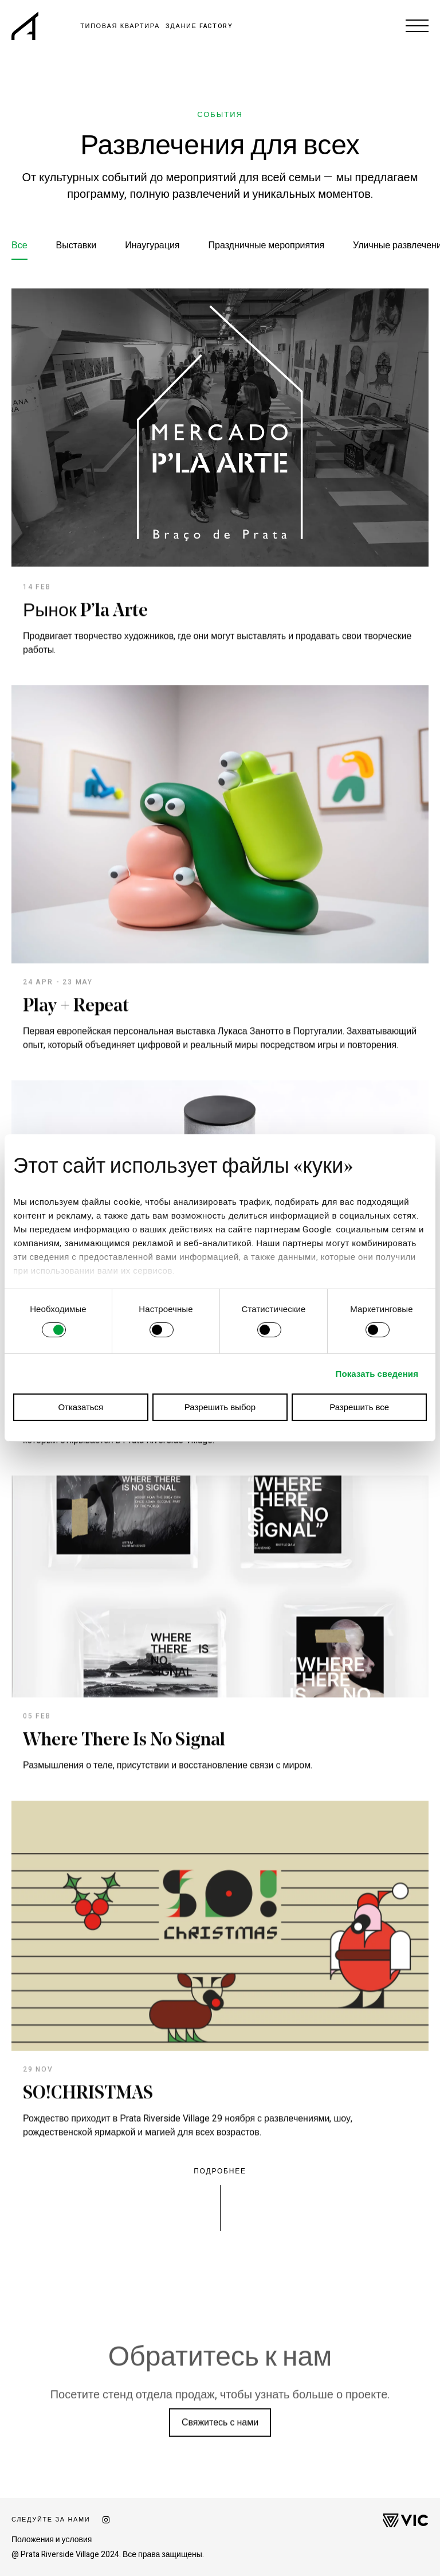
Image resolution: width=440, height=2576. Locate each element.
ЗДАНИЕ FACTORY (199, 26)
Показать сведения (377, 1374)
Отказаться (80, 1407)
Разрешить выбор (220, 1407)
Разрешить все (359, 1407)
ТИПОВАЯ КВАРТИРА (120, 26)
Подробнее (220, 2171)
